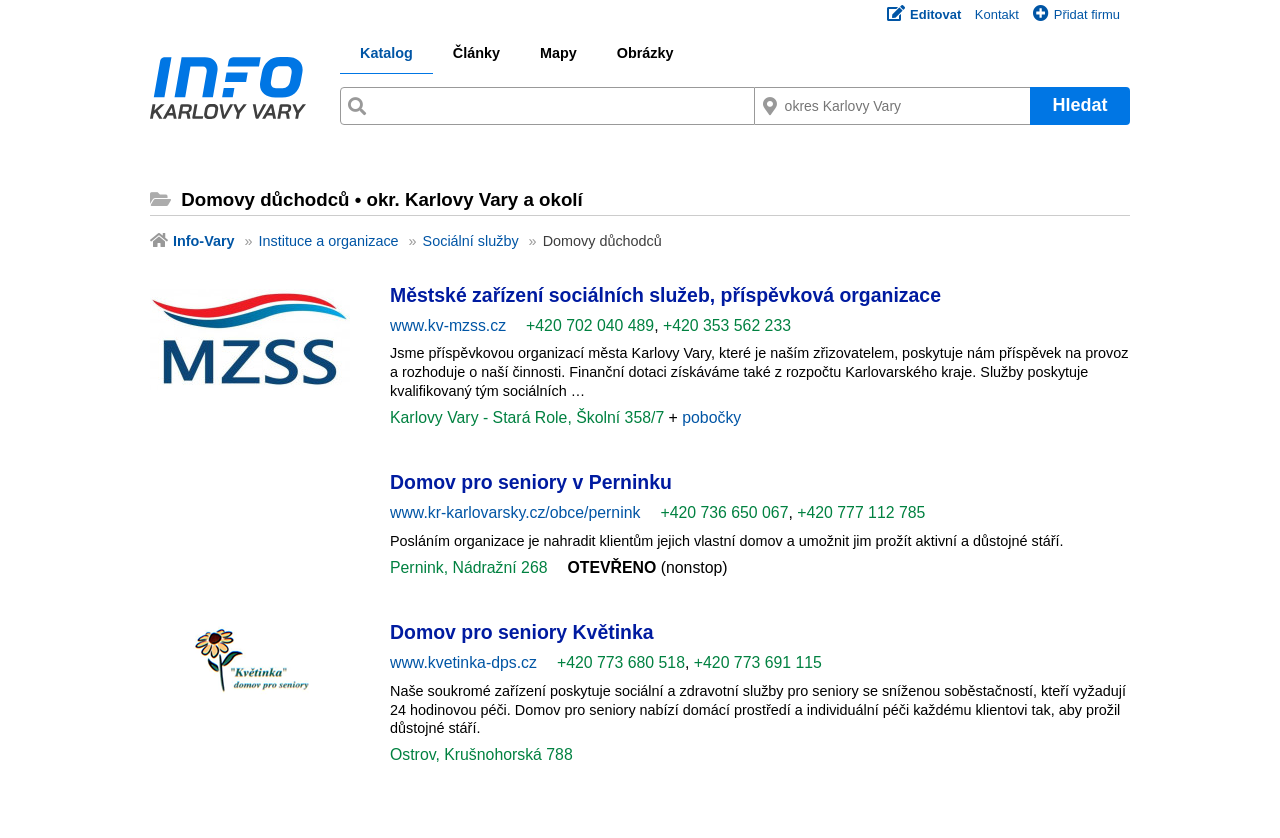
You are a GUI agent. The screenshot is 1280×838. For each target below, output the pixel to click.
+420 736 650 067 (724, 512)
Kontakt (997, 14)
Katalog (386, 53)
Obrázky (645, 53)
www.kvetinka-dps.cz (463, 662)
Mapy (558, 53)
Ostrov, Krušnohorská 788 (481, 754)
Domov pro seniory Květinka (522, 632)
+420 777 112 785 (861, 512)
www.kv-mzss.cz (448, 325)
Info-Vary (204, 241)
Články (476, 53)
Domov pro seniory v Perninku (531, 482)
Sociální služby (471, 241)
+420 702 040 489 (590, 325)
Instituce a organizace (329, 241)
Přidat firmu (1076, 14)
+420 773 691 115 (758, 662)
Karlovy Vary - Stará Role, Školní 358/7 (529, 417)
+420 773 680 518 (621, 662)
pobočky (711, 417)
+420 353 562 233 (727, 325)
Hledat (1079, 105)
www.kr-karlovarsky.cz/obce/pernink (515, 512)
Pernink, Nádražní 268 (469, 567)
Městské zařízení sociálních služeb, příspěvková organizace (665, 295)
